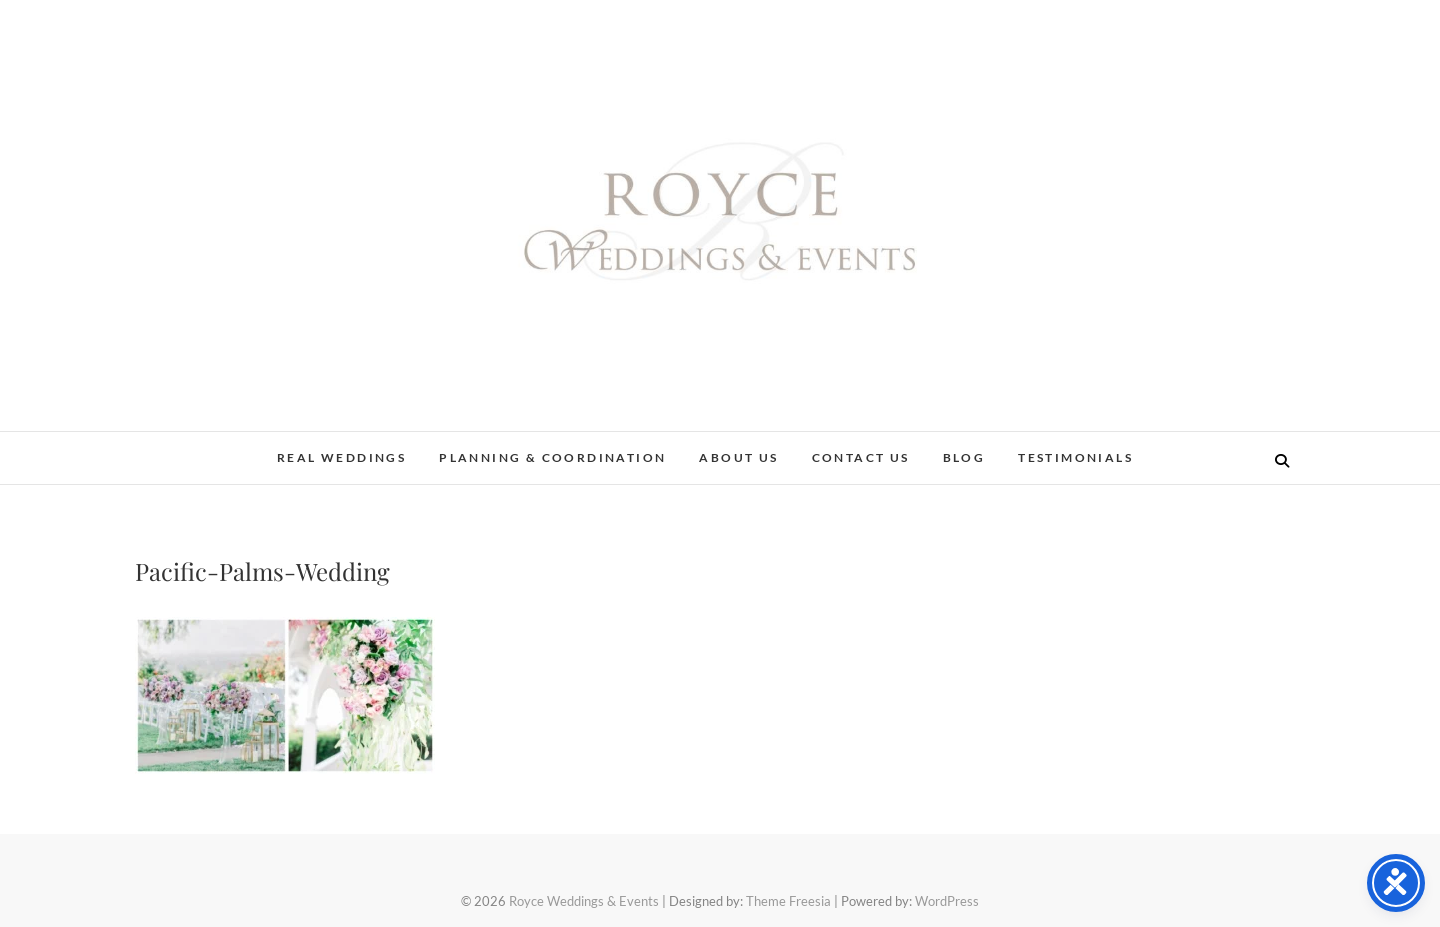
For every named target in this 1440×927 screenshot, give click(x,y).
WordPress (947, 901)
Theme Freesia (788, 901)
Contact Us (861, 457)
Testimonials (1075, 457)
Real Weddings (341, 457)
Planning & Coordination (552, 457)
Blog (964, 457)
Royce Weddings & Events (584, 901)
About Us (738, 457)
